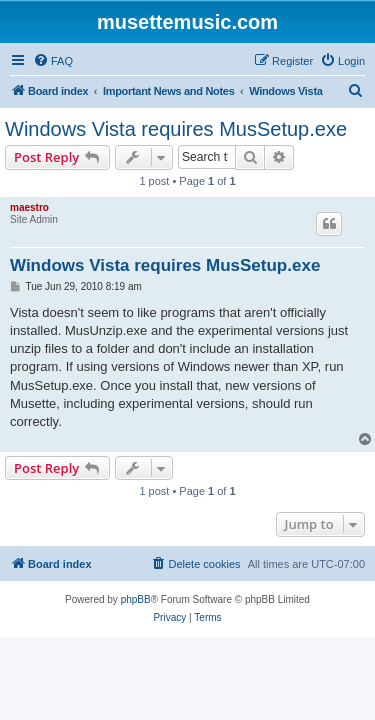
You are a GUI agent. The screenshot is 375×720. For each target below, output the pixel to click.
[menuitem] (53, 61)
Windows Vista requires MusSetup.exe (176, 129)
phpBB (136, 599)
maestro (29, 207)
